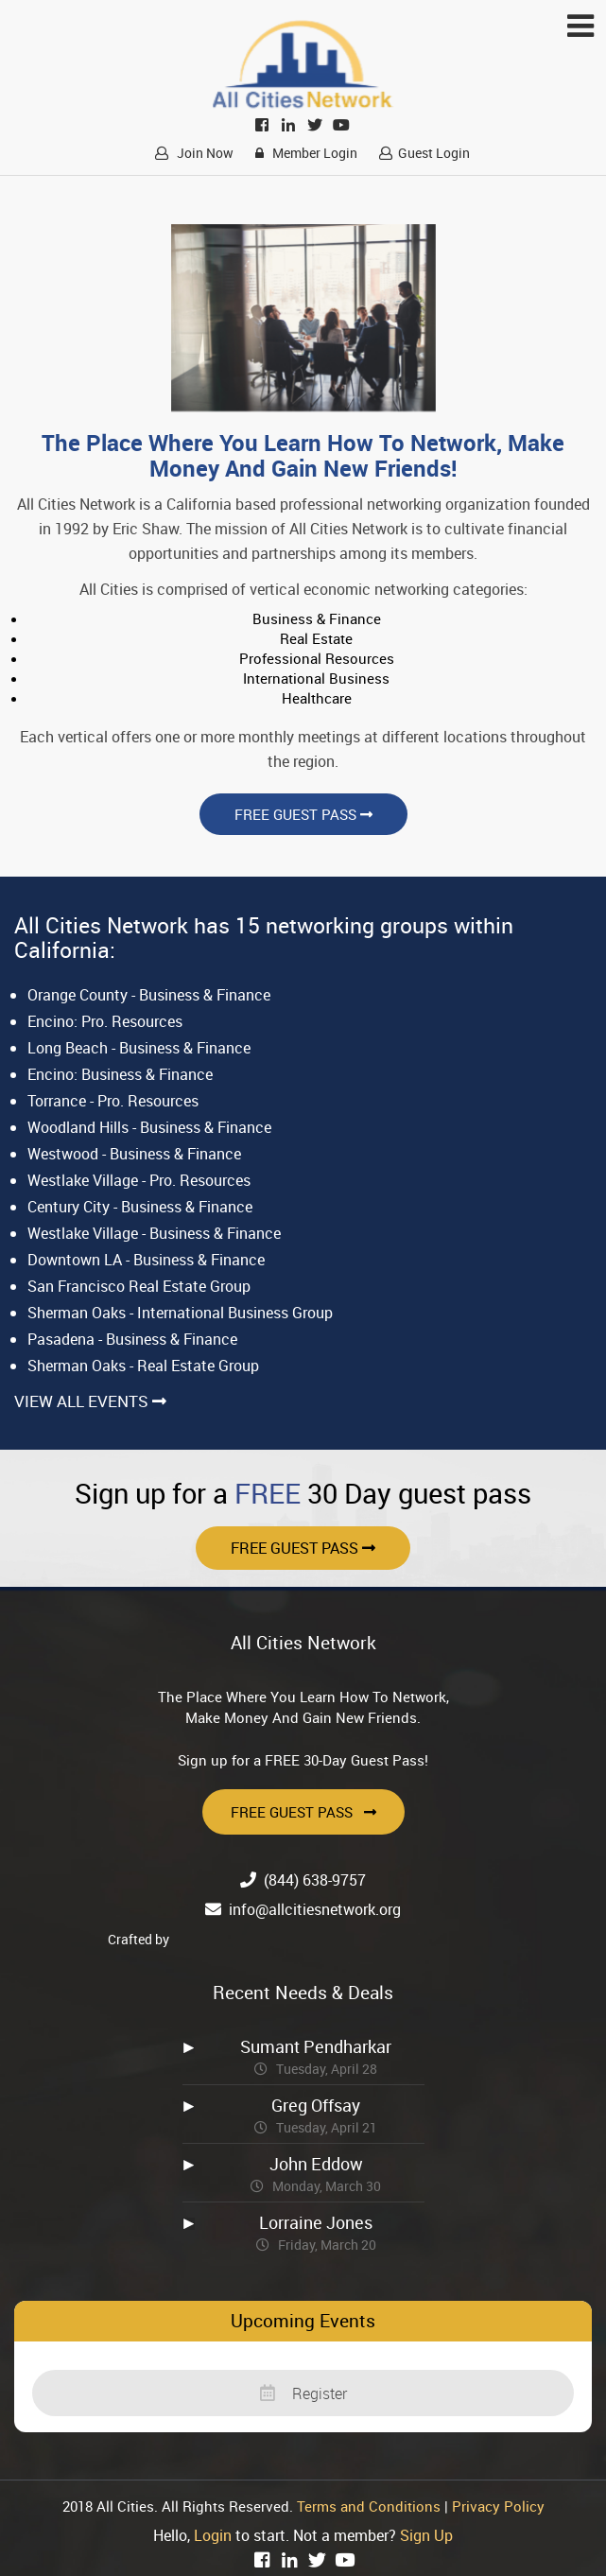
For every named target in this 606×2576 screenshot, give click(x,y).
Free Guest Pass (303, 814)
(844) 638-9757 (315, 1880)
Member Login (303, 153)
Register (303, 2393)
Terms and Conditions (369, 2506)
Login (213, 2535)
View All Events (90, 1401)
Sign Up (426, 2535)
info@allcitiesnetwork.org (315, 1909)
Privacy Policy (498, 2506)
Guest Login (421, 153)
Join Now (191, 153)
